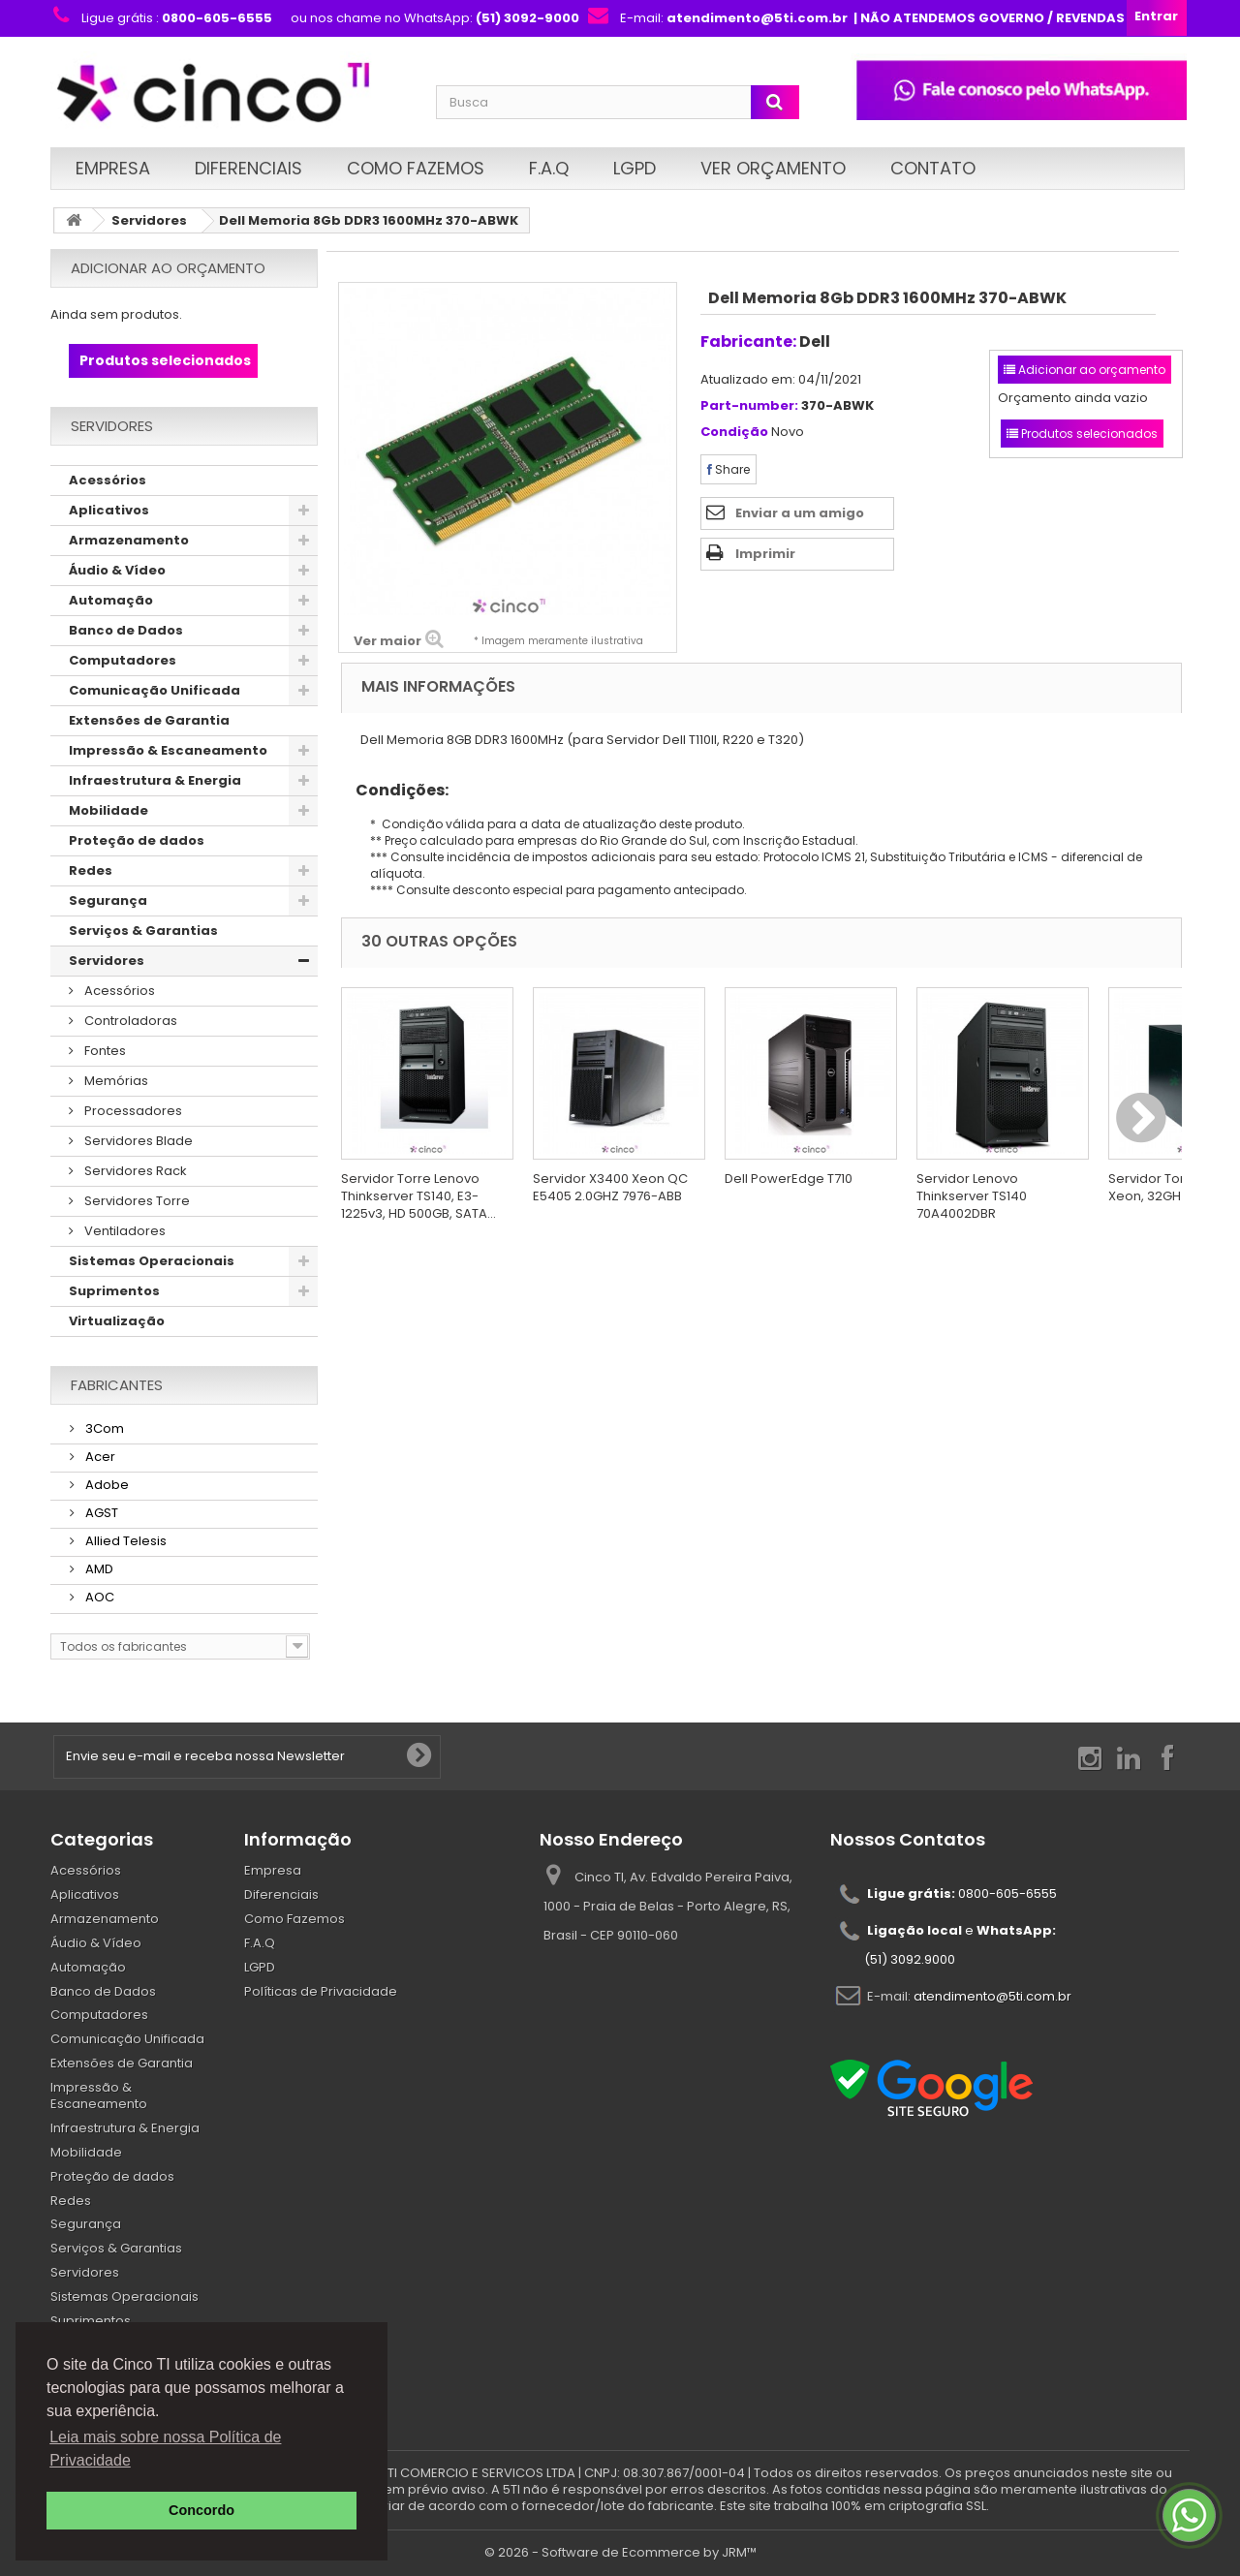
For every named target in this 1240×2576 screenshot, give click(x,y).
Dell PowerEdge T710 (788, 1178)
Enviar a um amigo (799, 513)
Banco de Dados (126, 630)
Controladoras (129, 1020)
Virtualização (117, 1321)
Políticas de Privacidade (320, 1991)
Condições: (395, 790)
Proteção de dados (136, 840)
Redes (90, 870)
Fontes (103, 1050)
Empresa (113, 168)
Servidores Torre (135, 1201)
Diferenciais (248, 168)
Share (728, 469)
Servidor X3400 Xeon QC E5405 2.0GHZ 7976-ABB (610, 1187)
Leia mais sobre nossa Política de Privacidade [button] (165, 2448)
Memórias (114, 1080)
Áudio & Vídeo (117, 570)
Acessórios (107, 480)
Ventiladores (123, 1231)
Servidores (149, 220)
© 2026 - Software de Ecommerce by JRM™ (620, 2552)
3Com (103, 1428)
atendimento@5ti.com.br (992, 1996)
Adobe (105, 1484)
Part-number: (749, 406)
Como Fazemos (415, 168)
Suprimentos (114, 1291)
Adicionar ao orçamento (168, 268)
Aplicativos (109, 510)
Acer (98, 1456)
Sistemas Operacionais (151, 1261)
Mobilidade (108, 810)
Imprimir (765, 553)
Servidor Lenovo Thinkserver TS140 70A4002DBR (971, 1196)
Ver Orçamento (773, 168)
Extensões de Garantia (149, 720)
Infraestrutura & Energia (155, 780)
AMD (97, 1569)
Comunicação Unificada (154, 690)
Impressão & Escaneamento (168, 750)
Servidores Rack (134, 1171)
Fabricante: (748, 341)
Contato (933, 168)
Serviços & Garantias (143, 930)
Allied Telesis (124, 1541)
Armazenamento (129, 540)
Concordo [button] (201, 2510)
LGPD (634, 168)
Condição (734, 432)
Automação (111, 600)
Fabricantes (117, 1385)
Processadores (131, 1111)
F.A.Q (549, 168)
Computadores (122, 660)
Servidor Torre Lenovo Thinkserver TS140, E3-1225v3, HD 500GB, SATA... (418, 1196)
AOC (98, 1597)
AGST (100, 1513)
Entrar (1156, 16)
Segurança (108, 900)
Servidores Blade (137, 1141)
